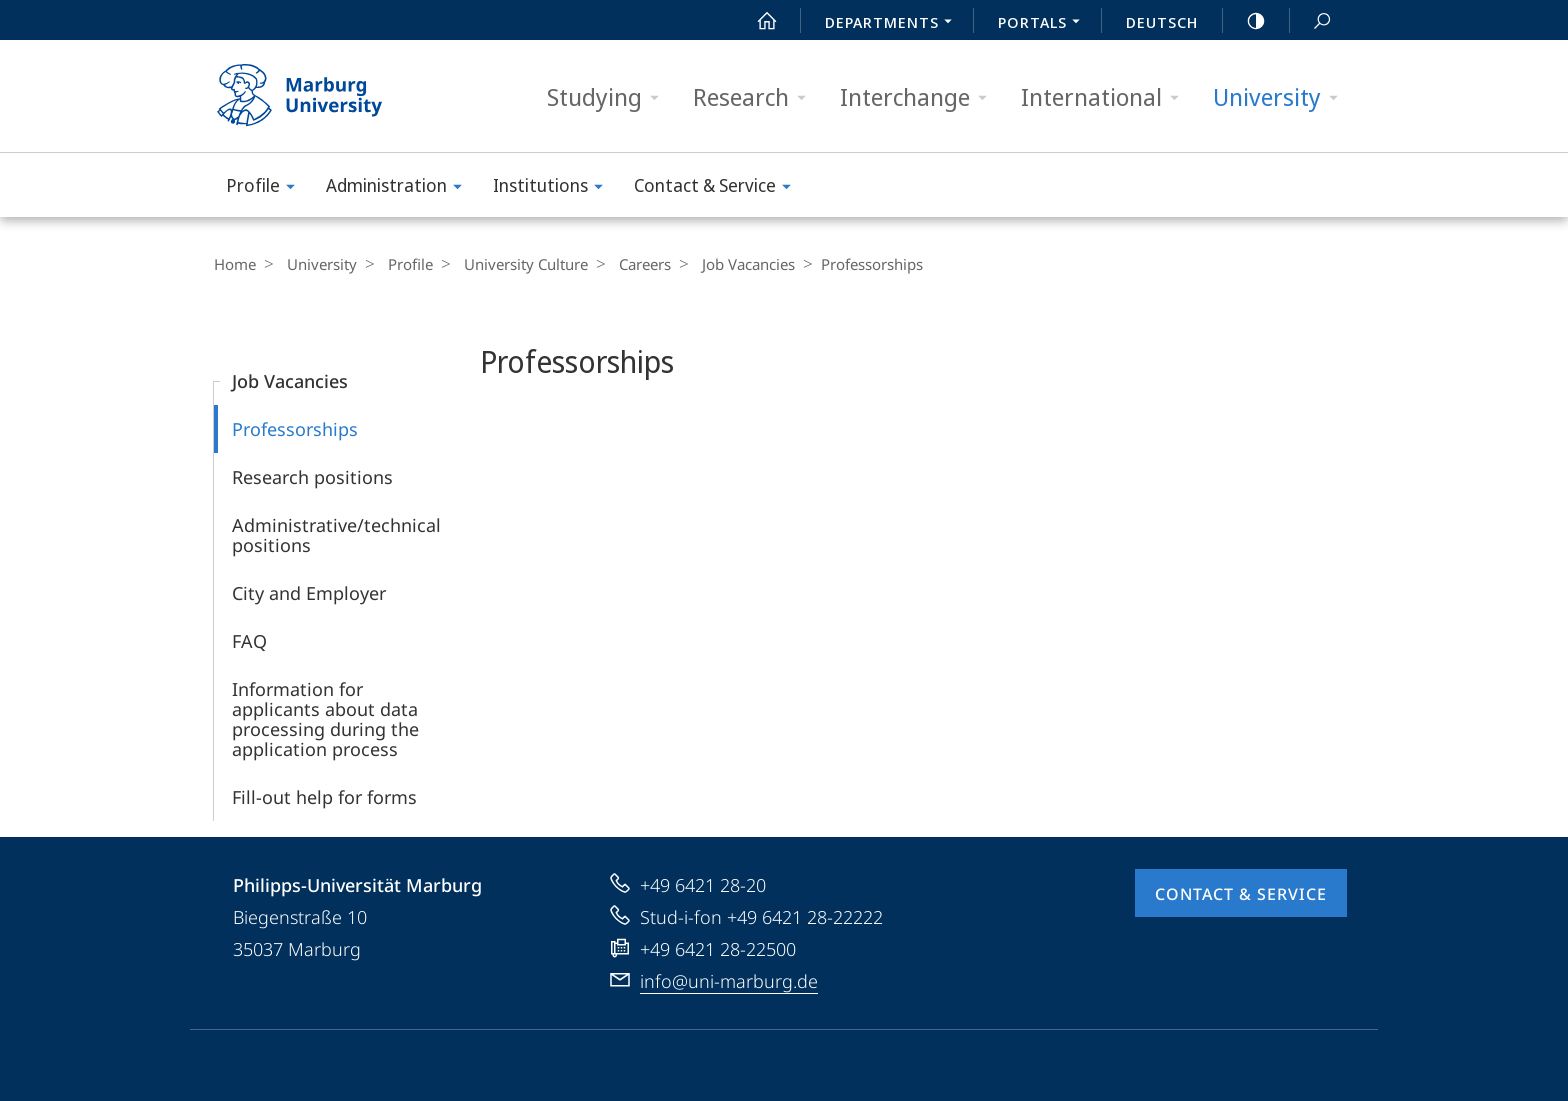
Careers (625, 264)
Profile (267, 188)
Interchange (920, 97)
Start (756, 21)
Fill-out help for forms (324, 797)
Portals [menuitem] (1044, 24)
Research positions (312, 477)
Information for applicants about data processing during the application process (325, 719)
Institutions (554, 188)
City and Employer (309, 593)
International (1106, 97)
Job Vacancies (723, 264)
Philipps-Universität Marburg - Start (321, 96)
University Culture (511, 264)
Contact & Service (719, 188)
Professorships (295, 429)
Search (1311, 21)
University (1282, 97)
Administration (400, 188)
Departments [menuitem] (894, 24)
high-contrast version (1245, 21)
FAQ (249, 641)
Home (235, 264)
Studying (609, 97)
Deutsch (1162, 22)
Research (756, 97)
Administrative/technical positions (336, 535)
